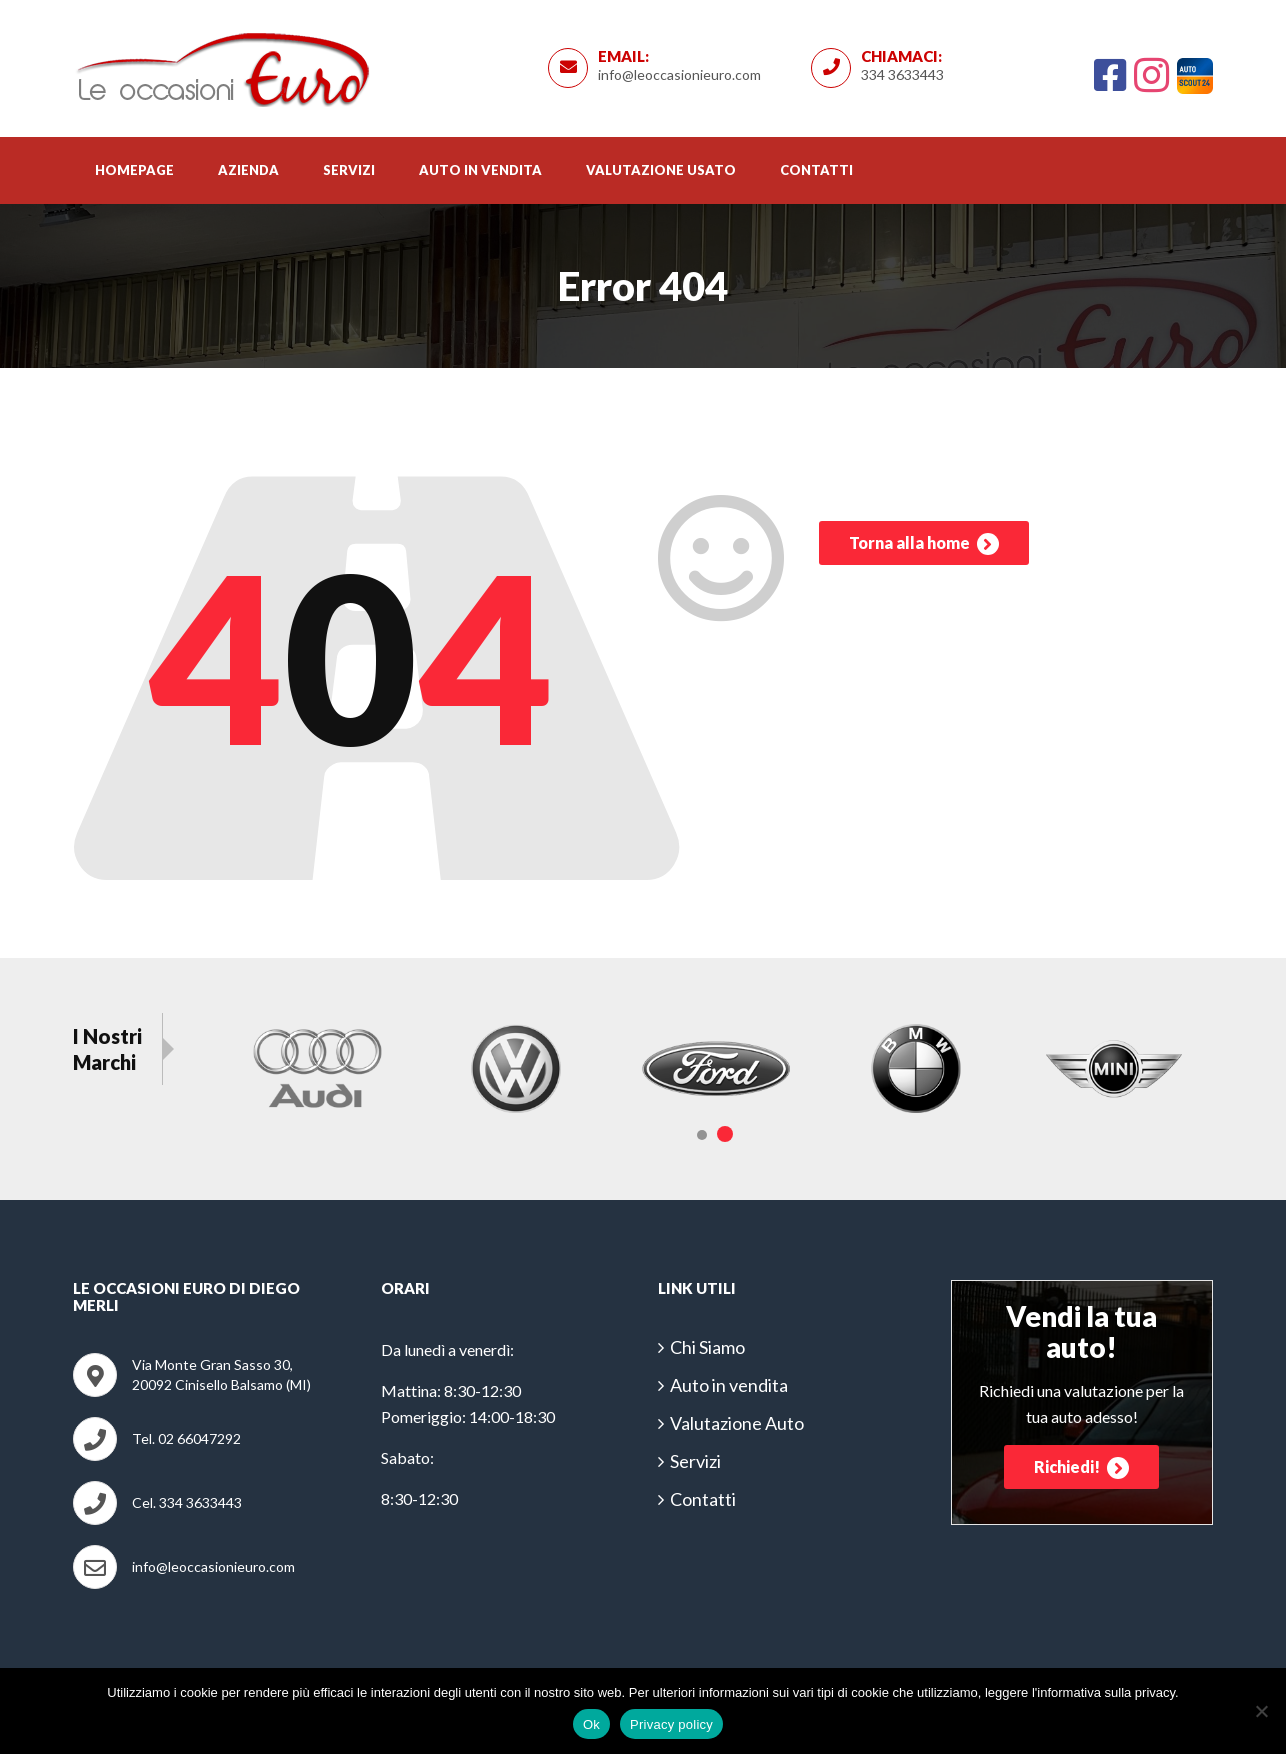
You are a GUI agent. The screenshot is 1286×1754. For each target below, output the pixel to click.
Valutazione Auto (737, 1423)
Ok (591, 1724)
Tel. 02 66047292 (186, 1439)
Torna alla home (924, 546)
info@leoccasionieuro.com (679, 74)
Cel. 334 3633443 (187, 1503)
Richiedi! (1081, 1468)
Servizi (349, 170)
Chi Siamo (707, 1347)
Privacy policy (671, 1724)
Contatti (816, 170)
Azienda (248, 170)
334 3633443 (902, 74)
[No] (1261, 1711)
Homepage (134, 170)
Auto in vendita (480, 170)
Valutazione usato (661, 170)
